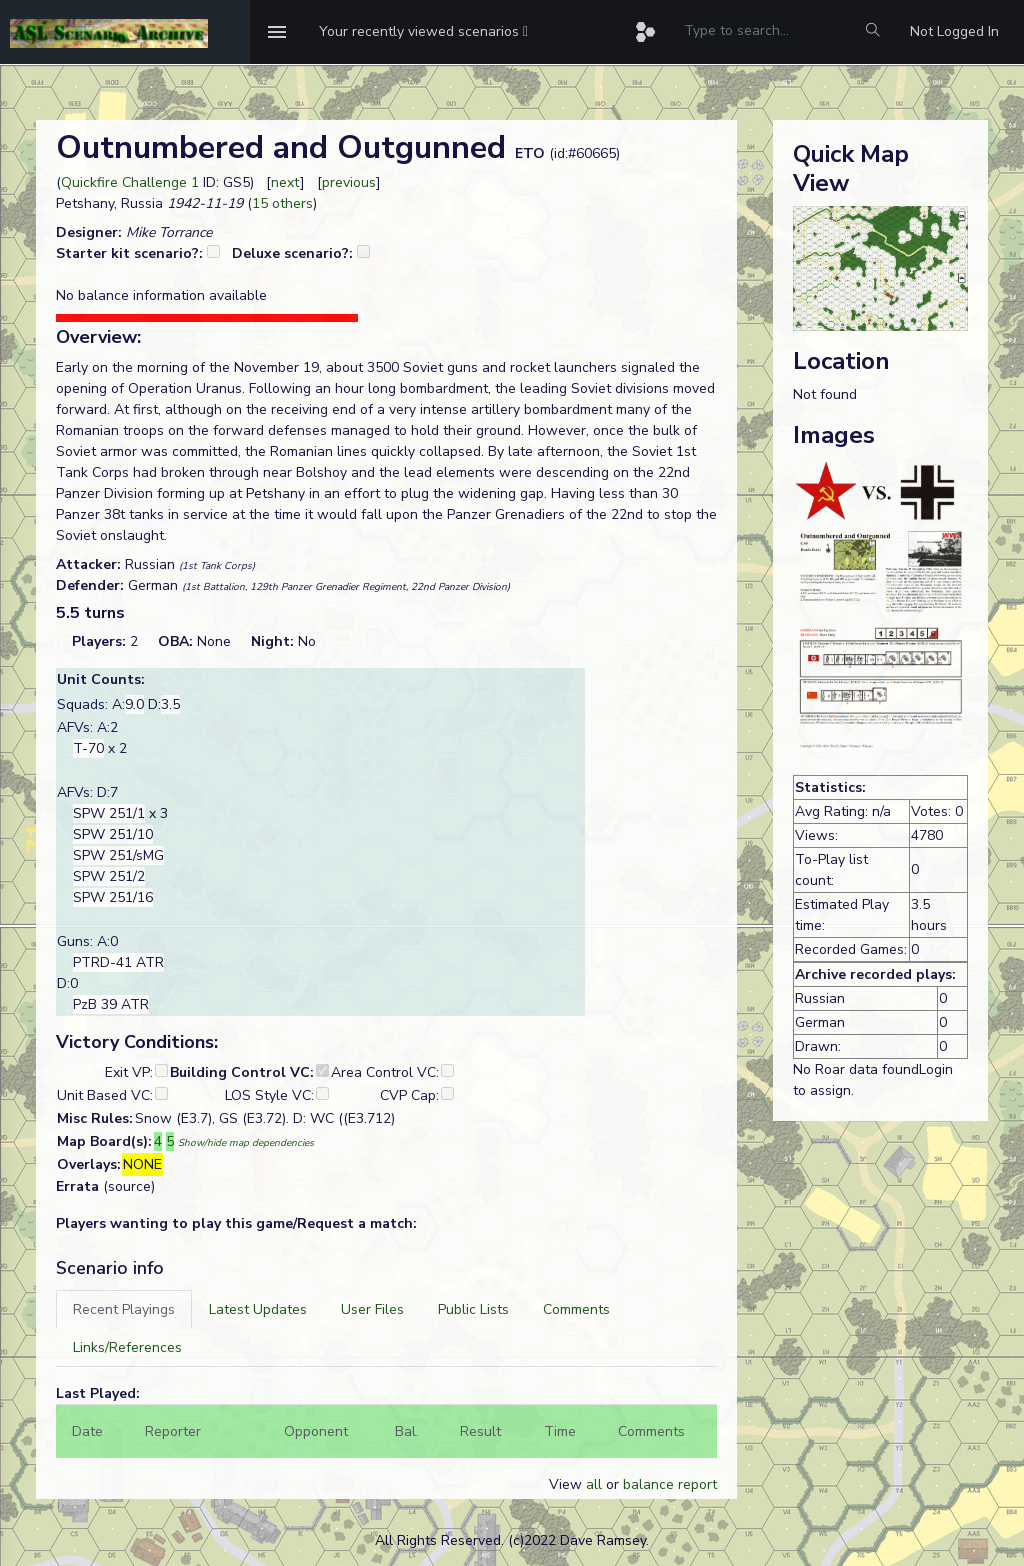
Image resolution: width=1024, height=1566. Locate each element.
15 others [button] (282, 203)
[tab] (124, 1309)
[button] (423, 32)
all (594, 1484)
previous (349, 182)
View (567, 1484)
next (285, 182)
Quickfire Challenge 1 (130, 182)
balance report (670, 1484)
